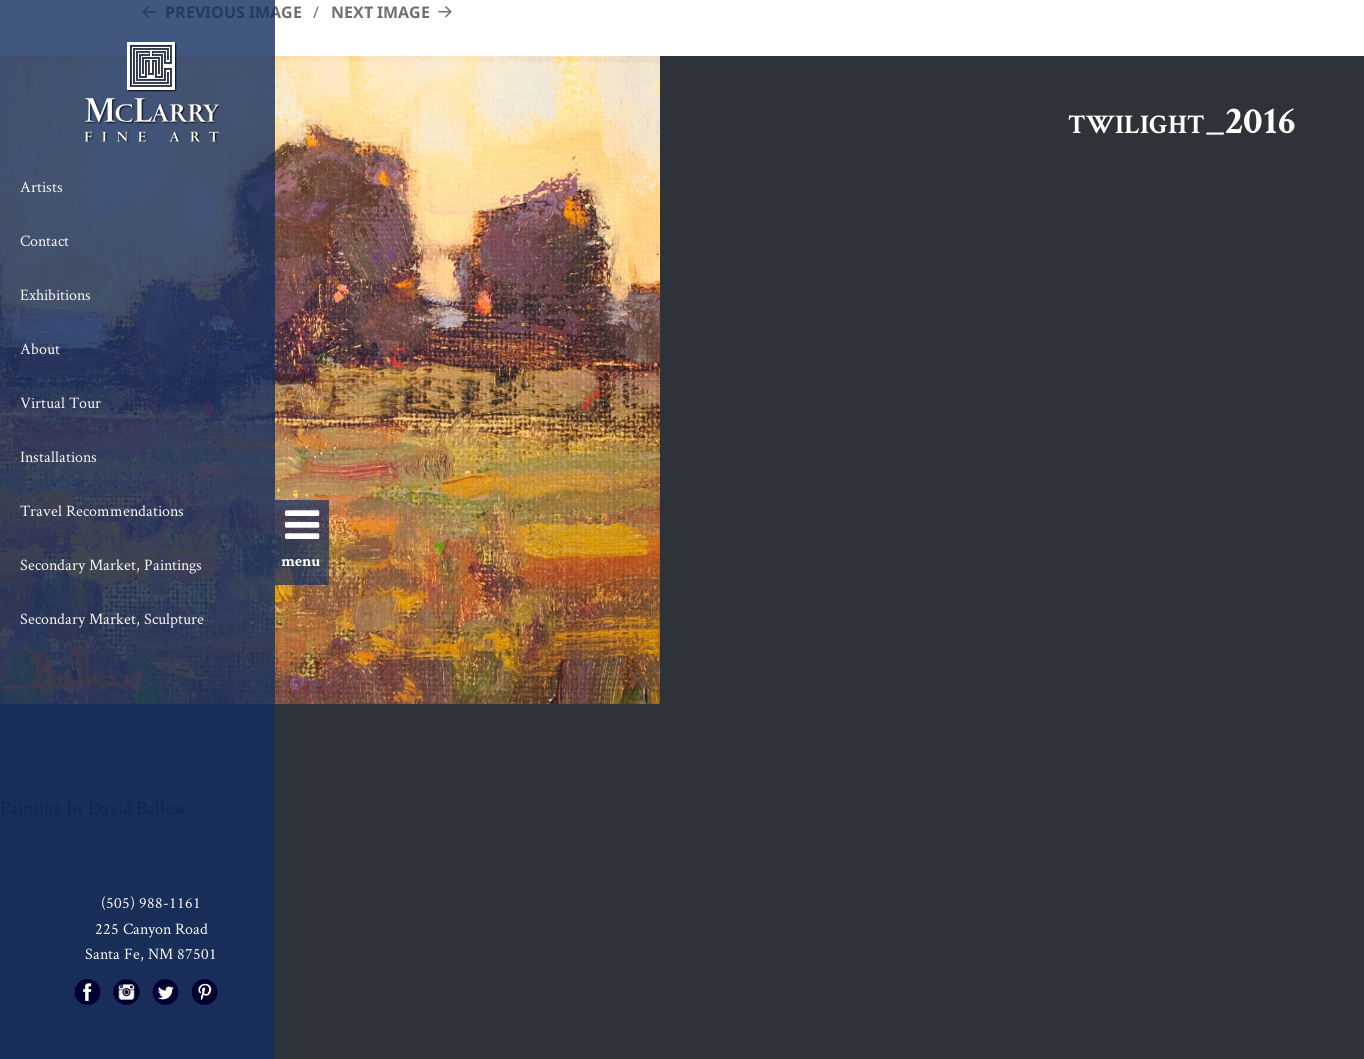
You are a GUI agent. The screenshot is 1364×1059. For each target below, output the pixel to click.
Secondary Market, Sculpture (112, 618)
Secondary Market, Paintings (111, 564)
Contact (44, 240)
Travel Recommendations (102, 510)
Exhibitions (55, 294)
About (40, 348)
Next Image (380, 12)
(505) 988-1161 (151, 902)
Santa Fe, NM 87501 (151, 953)
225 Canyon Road (151, 928)
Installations (58, 456)
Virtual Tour (60, 402)
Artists (41, 186)
